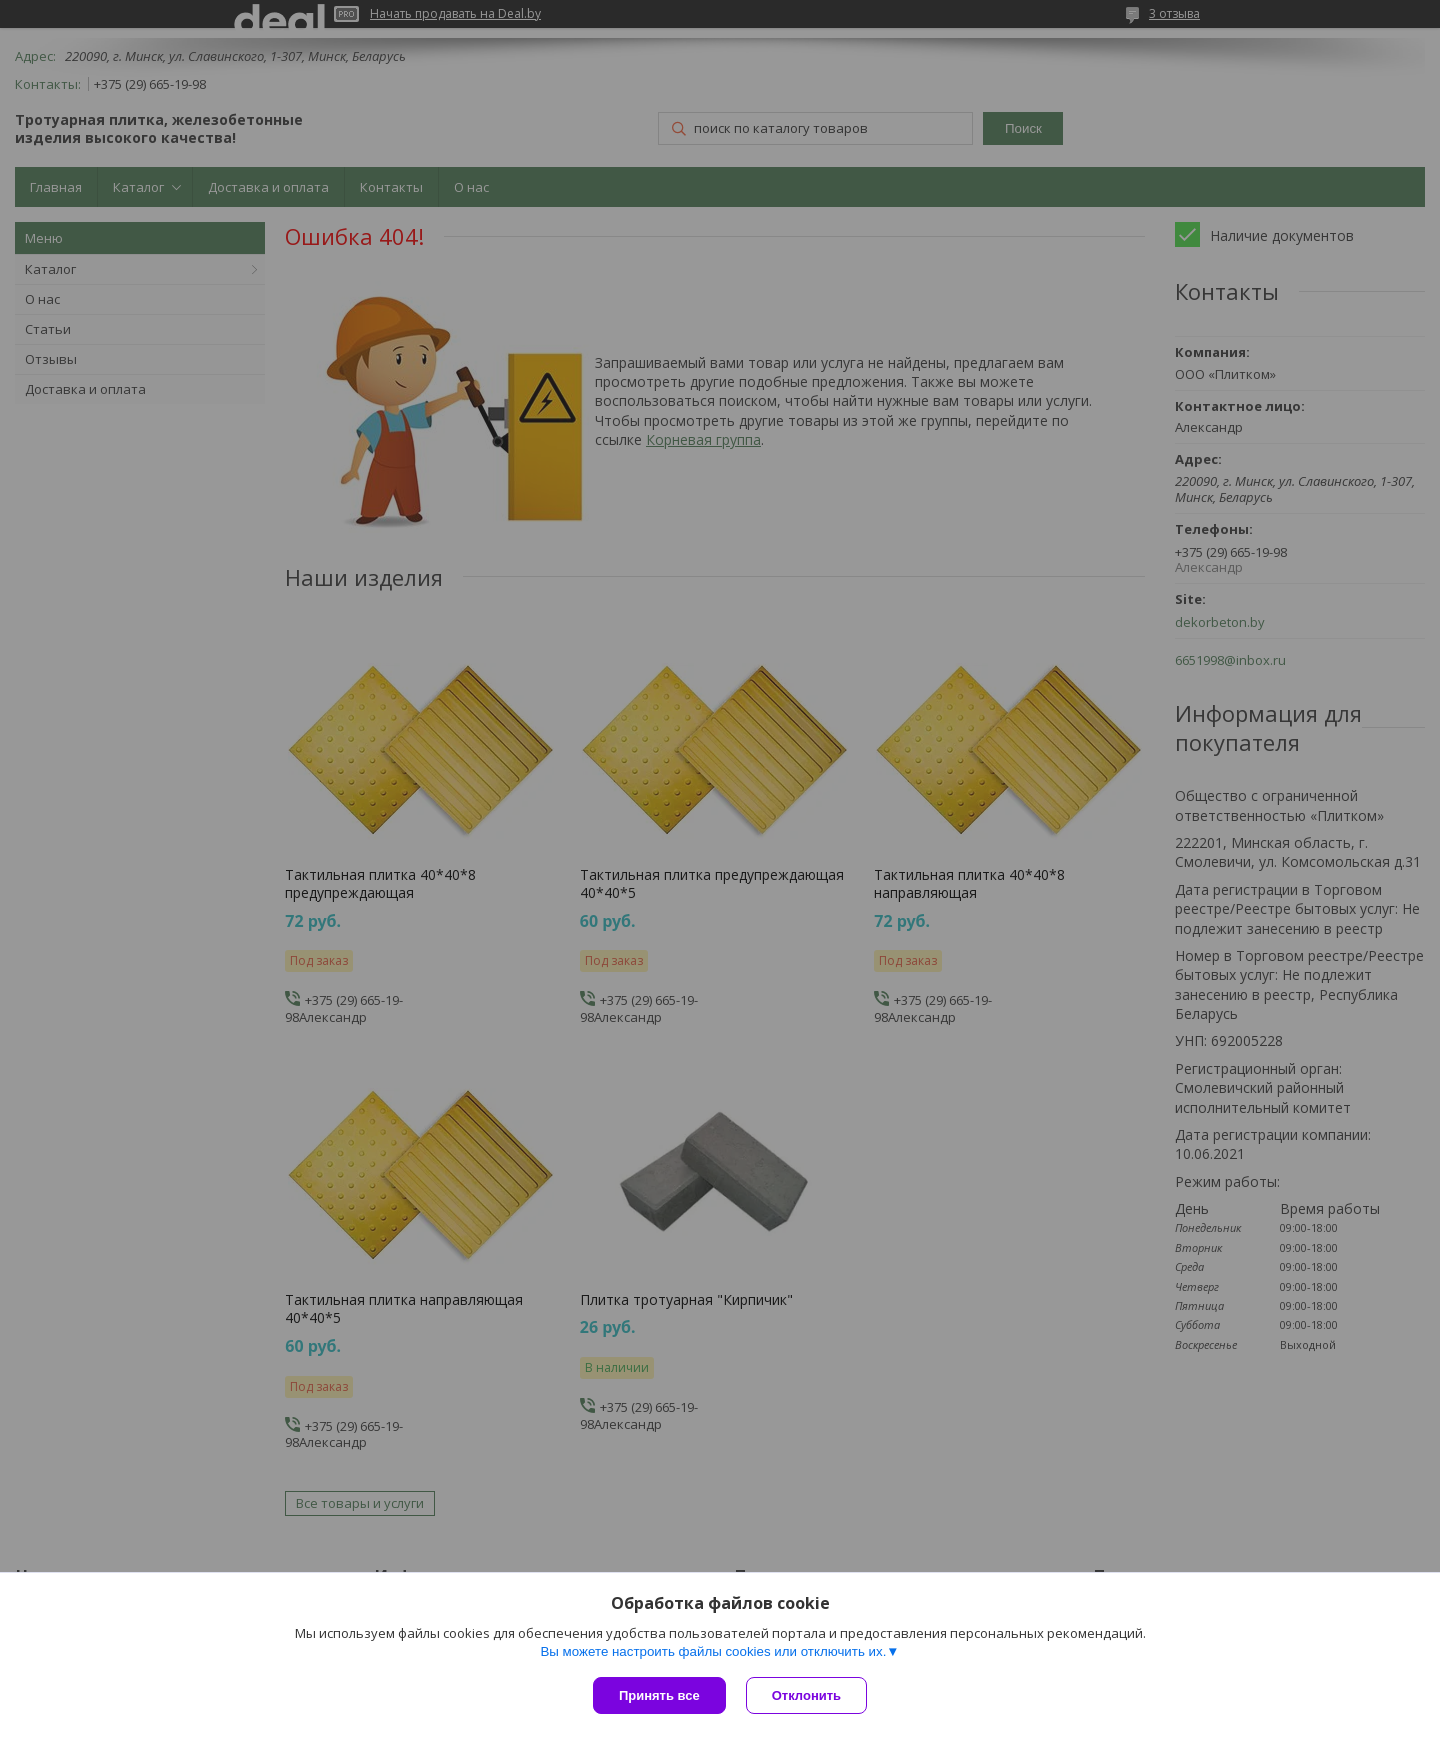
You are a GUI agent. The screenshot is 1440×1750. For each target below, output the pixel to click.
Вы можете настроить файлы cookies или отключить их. (713, 1651)
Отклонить (806, 1695)
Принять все (659, 1695)
